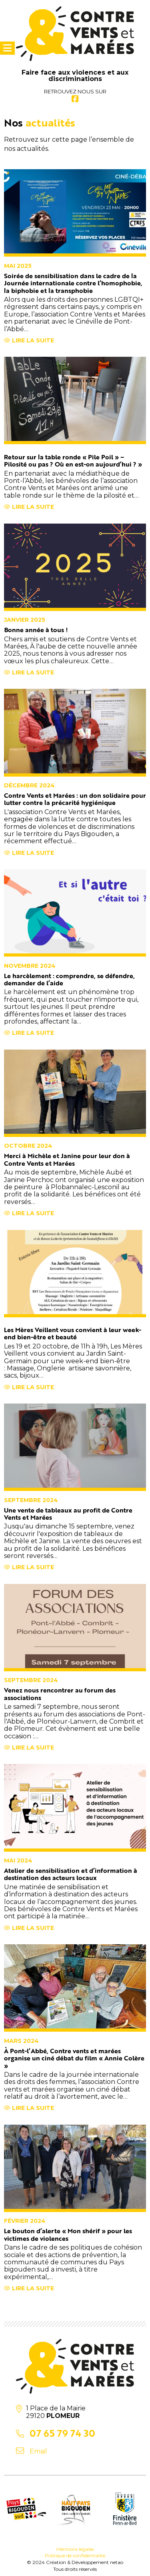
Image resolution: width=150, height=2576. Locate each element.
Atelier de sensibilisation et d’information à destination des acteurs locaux (70, 1874)
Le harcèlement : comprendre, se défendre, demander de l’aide (69, 979)
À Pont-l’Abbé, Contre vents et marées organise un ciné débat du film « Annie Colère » (74, 2058)
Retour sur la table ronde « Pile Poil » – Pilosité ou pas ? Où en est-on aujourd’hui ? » (73, 460)
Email (38, 2451)
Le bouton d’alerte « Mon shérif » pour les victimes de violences (68, 2234)
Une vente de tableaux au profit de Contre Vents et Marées (68, 1513)
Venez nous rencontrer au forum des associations (60, 1693)
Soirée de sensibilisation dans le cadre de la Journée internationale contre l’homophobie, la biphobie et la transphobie (73, 283)
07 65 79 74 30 (62, 2433)
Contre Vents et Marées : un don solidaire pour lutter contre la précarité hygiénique (75, 799)
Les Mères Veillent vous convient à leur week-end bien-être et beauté (72, 1333)
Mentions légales (75, 2549)
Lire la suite (29, 340)
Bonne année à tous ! (36, 630)
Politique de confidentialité (75, 2555)
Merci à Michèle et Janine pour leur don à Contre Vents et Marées (67, 1159)
